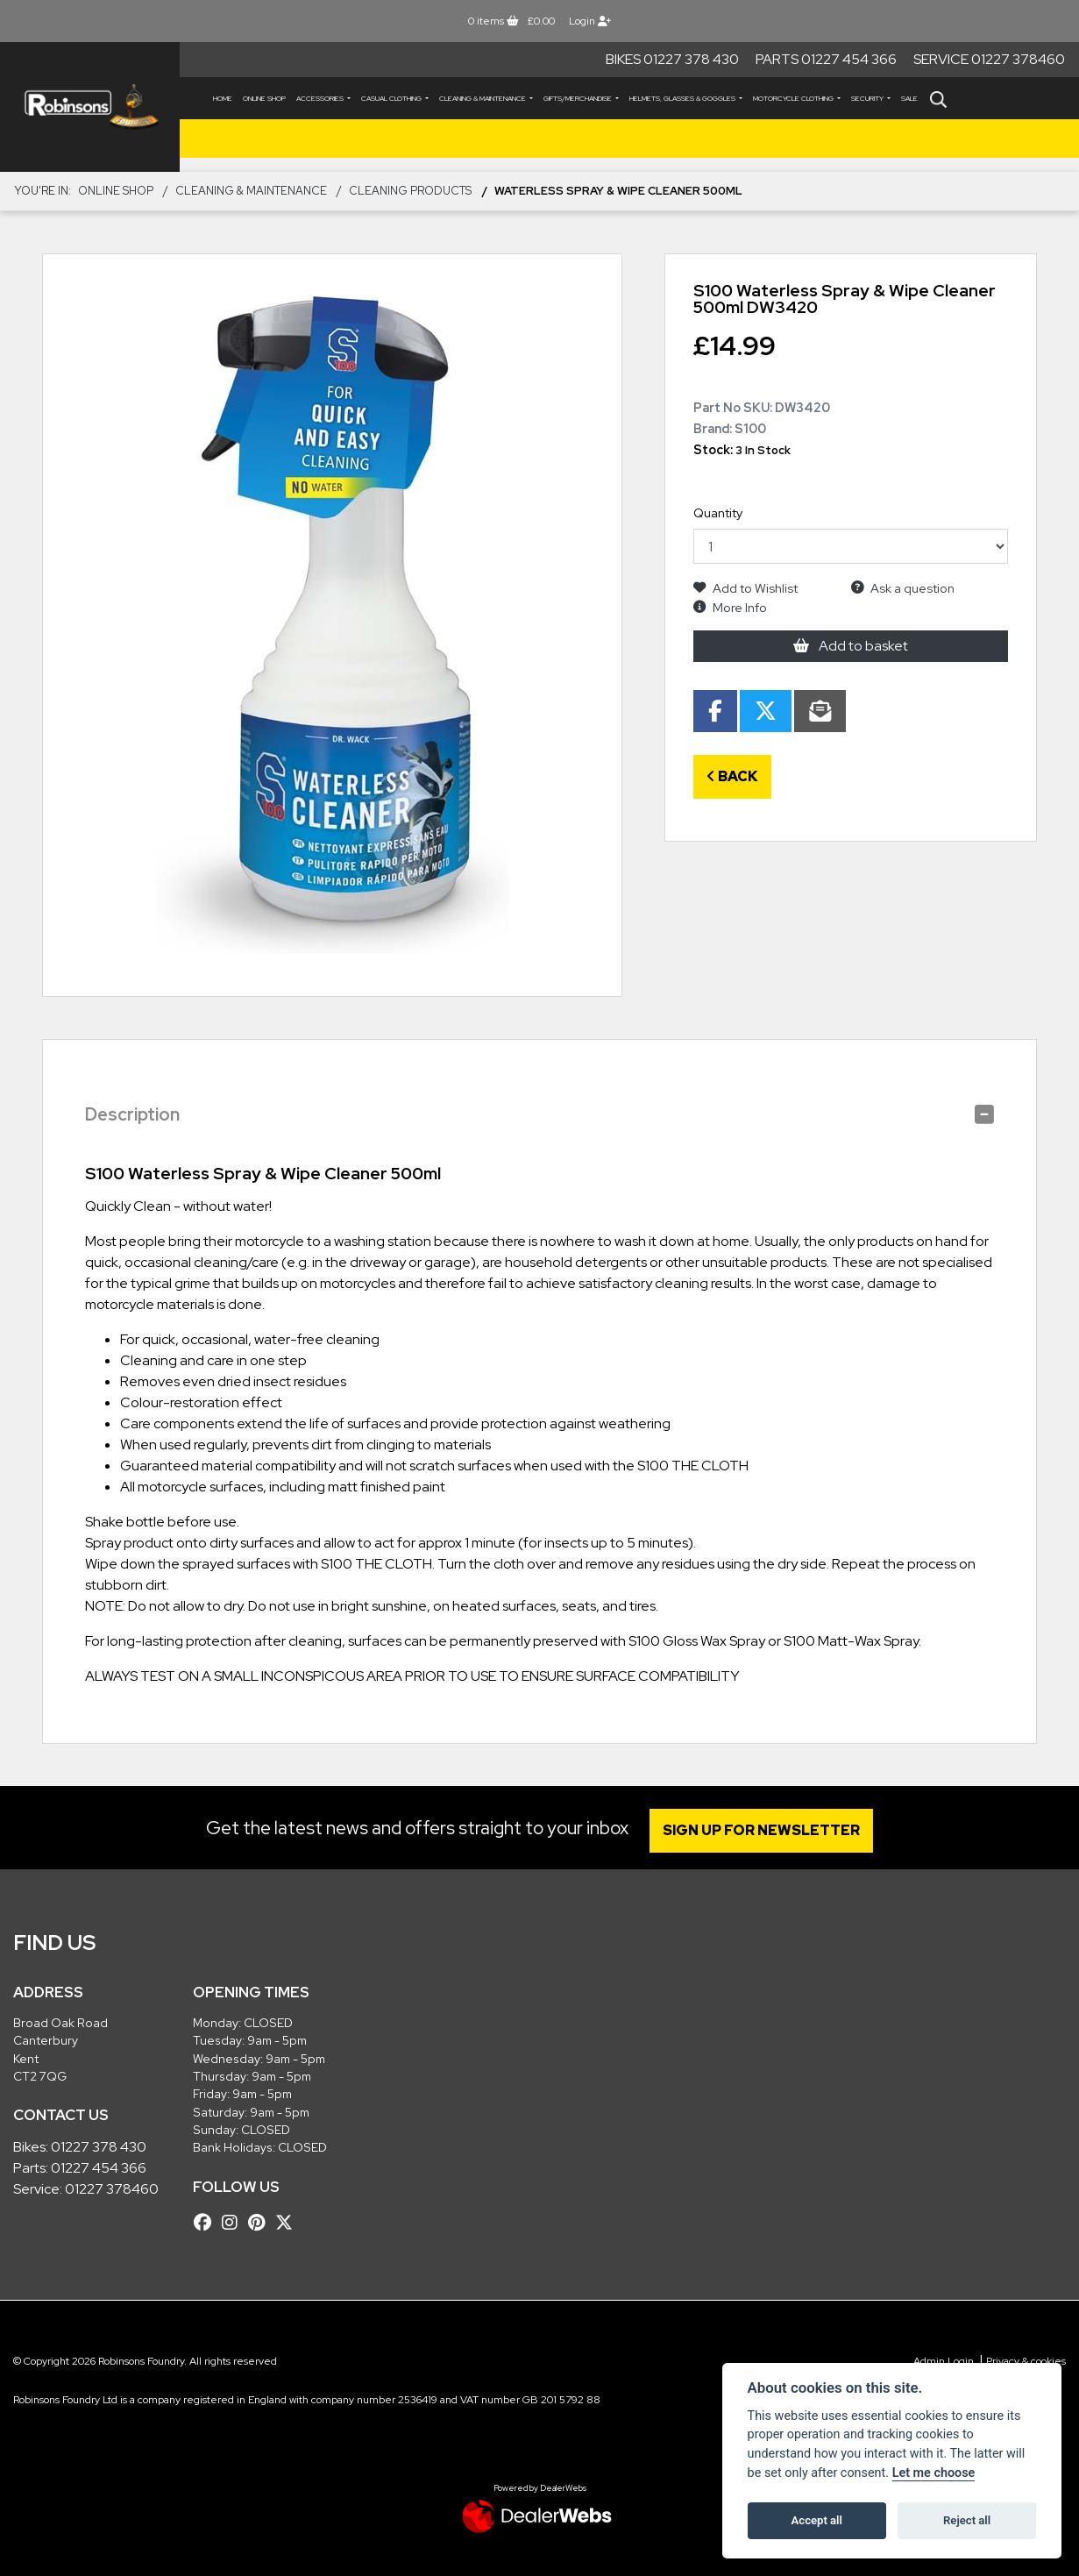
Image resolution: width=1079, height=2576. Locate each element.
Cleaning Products (410, 190)
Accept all (817, 2520)
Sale (909, 98)
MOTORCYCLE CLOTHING (794, 98)
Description (132, 1114)
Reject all (966, 2520)
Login (590, 21)
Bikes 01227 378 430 (672, 59)
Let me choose (934, 2473)
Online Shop (264, 98)
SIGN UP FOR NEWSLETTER (763, 1830)
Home (222, 98)
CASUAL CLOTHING (392, 98)
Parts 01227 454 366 (826, 59)
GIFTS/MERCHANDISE (578, 98)
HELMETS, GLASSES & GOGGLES (683, 98)
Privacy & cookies (1026, 2361)
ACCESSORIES (320, 98)
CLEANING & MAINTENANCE (483, 98)
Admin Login (943, 2361)
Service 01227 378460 (989, 59)
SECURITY (868, 98)
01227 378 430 (98, 2147)
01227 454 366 (98, 2168)
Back (732, 776)
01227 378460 (112, 2189)
